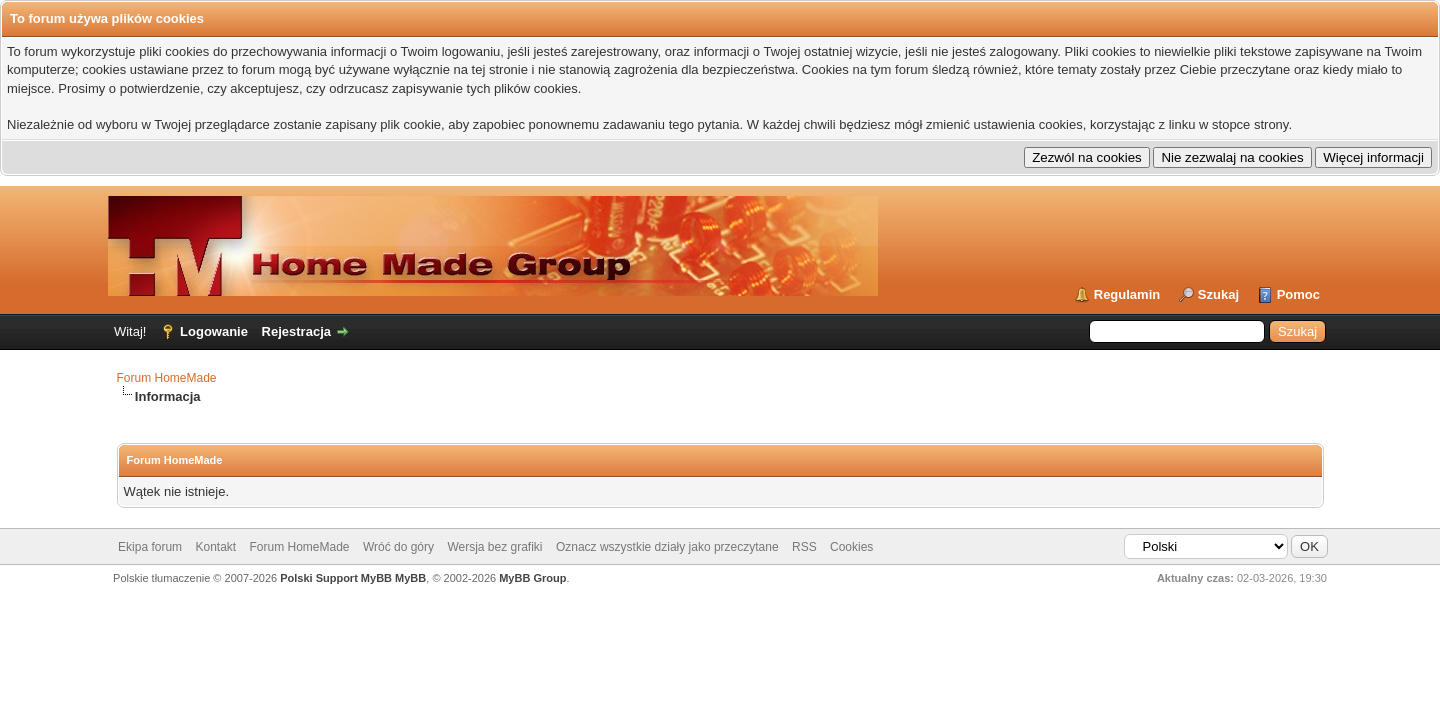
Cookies (851, 547)
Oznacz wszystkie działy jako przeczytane (667, 547)
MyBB (410, 578)
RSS (804, 547)
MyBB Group (532, 578)
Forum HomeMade (167, 378)
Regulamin (1127, 294)
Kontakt (215, 547)
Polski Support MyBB (336, 578)
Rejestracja (296, 331)
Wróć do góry (398, 547)
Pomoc (1298, 294)
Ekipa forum (150, 547)
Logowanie (214, 331)
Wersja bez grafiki (494, 547)
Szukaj (1218, 294)
